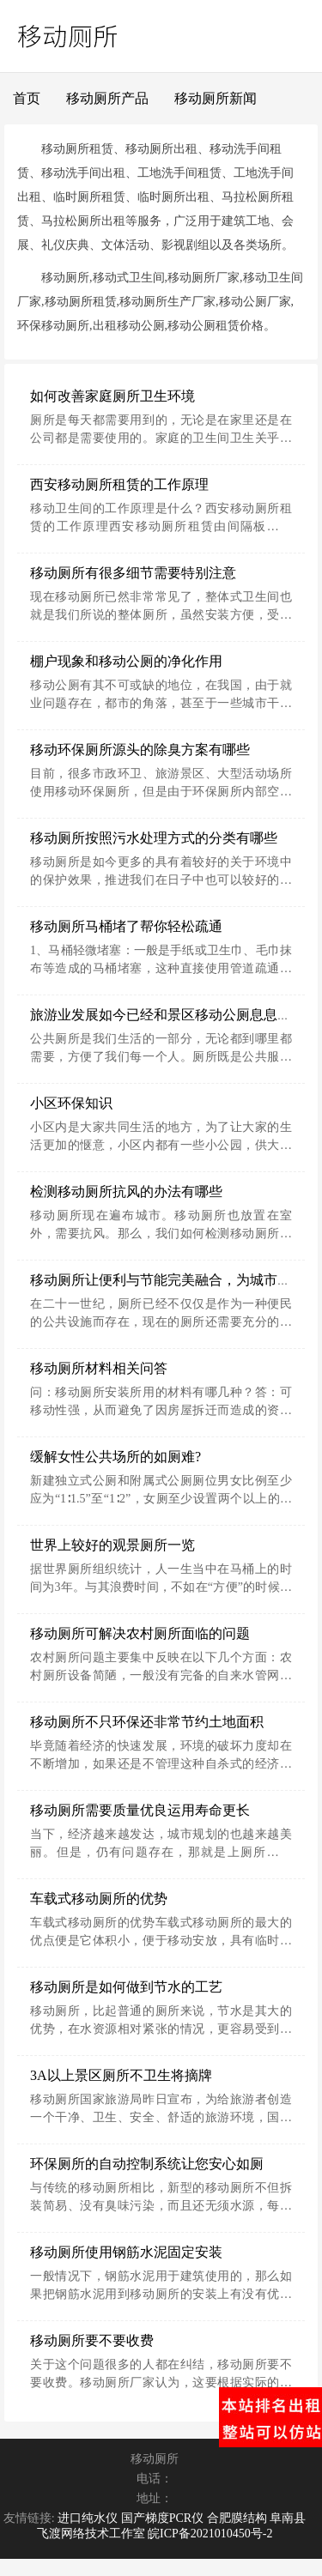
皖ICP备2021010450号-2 (210, 2533)
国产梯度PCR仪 (162, 2518)
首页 (26, 98)
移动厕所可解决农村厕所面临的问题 (140, 1633)
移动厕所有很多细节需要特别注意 (133, 572)
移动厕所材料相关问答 (98, 1368)
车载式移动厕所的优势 (98, 1898)
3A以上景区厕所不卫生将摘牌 (121, 2075)
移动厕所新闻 (215, 98)
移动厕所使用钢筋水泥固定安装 (126, 2252)
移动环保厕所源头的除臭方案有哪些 (140, 749)
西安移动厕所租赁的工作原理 (119, 484)
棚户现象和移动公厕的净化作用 (126, 661)
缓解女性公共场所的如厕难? (115, 1456)
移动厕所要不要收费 (92, 2340)
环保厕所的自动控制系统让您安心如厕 (147, 2163)
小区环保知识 (71, 1103)
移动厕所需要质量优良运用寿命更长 (140, 1810)
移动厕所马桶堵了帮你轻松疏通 (126, 926)
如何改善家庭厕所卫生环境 (112, 396)
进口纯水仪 (88, 2518)
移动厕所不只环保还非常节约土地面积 (147, 1721)
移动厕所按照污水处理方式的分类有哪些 (153, 838)
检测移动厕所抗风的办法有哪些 (126, 1191)
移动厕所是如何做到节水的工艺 (126, 1987)
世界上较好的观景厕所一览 (112, 1545)
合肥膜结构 (237, 2518)
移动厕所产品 (107, 98)
